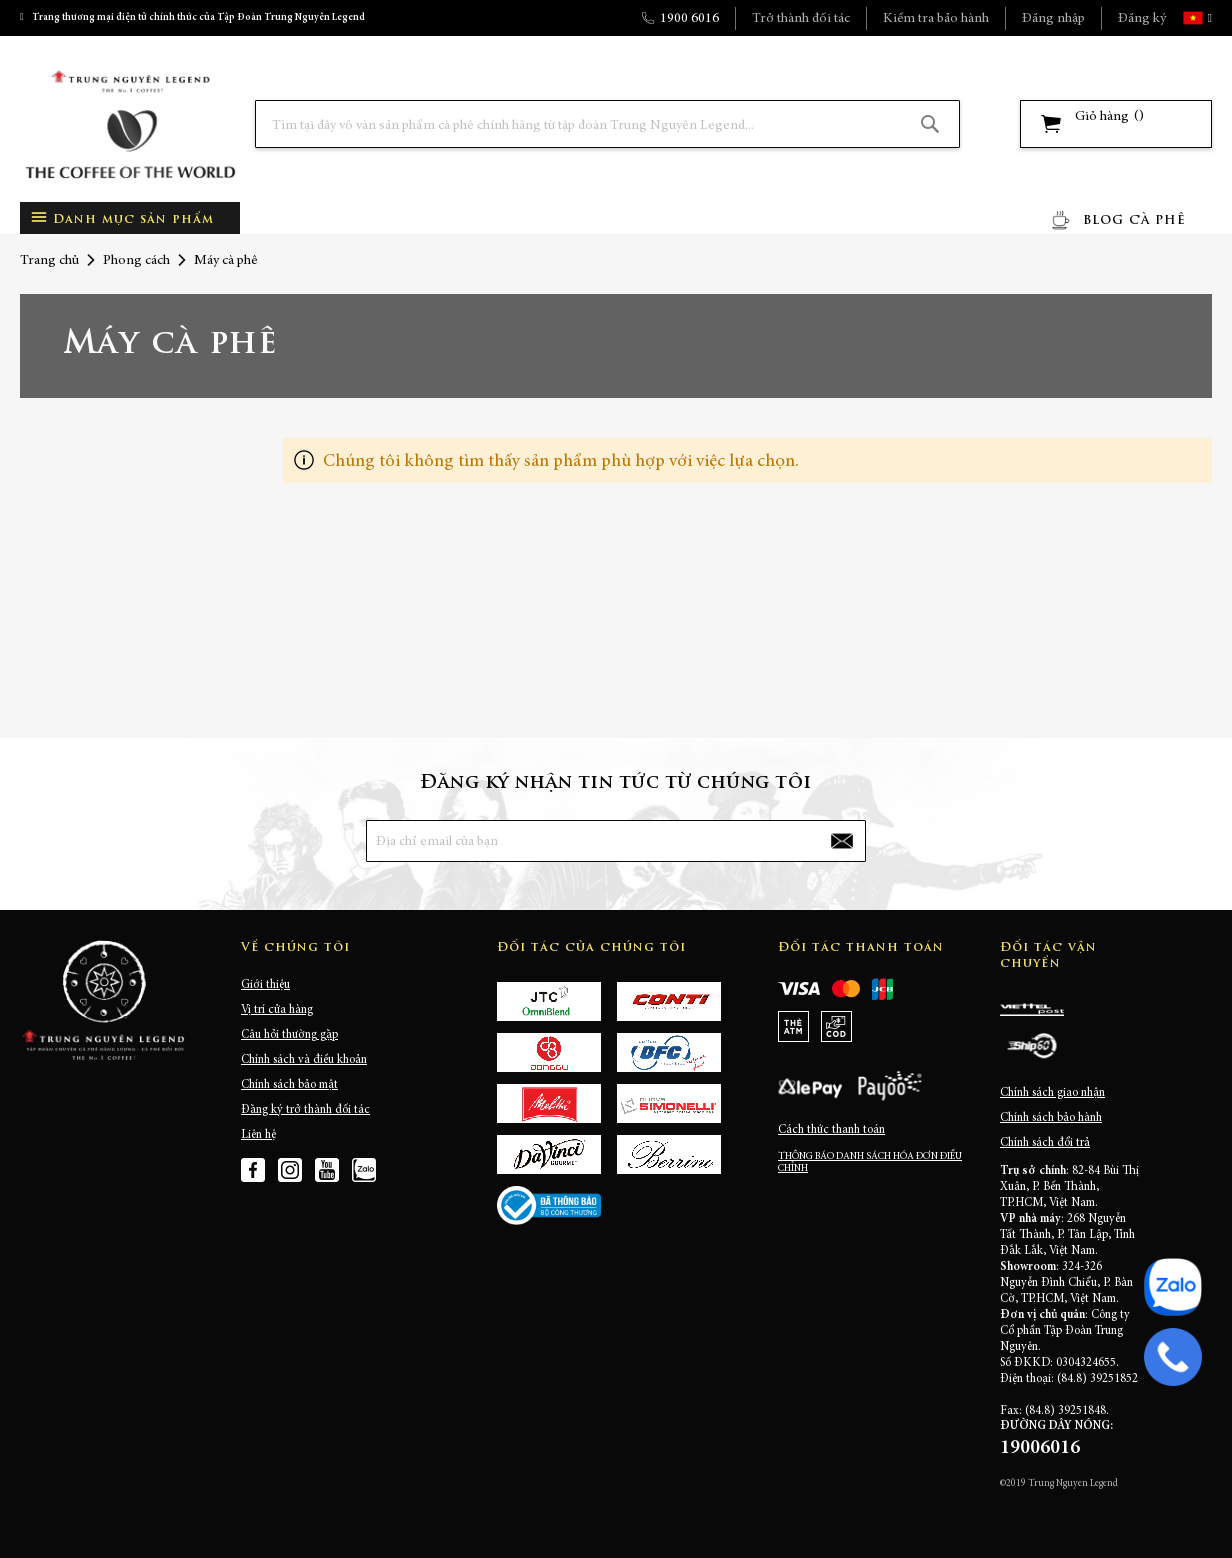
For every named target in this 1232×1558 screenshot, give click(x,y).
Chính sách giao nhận (1052, 1093)
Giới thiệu (265, 985)
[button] (1208, 18)
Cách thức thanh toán (831, 1130)
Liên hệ (258, 1135)
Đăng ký (1142, 19)
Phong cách (136, 261)
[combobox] (607, 124)
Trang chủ (49, 261)
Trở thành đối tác (801, 19)
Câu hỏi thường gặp (289, 1035)
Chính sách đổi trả (1045, 1143)
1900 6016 (689, 19)
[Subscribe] (842, 841)
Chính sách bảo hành (1051, 1118)
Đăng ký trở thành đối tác (305, 1110)
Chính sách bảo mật (289, 1085)
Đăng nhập (1053, 19)
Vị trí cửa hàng (277, 1010)
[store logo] (130, 124)
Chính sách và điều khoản (304, 1060)
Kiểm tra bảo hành (936, 19)
